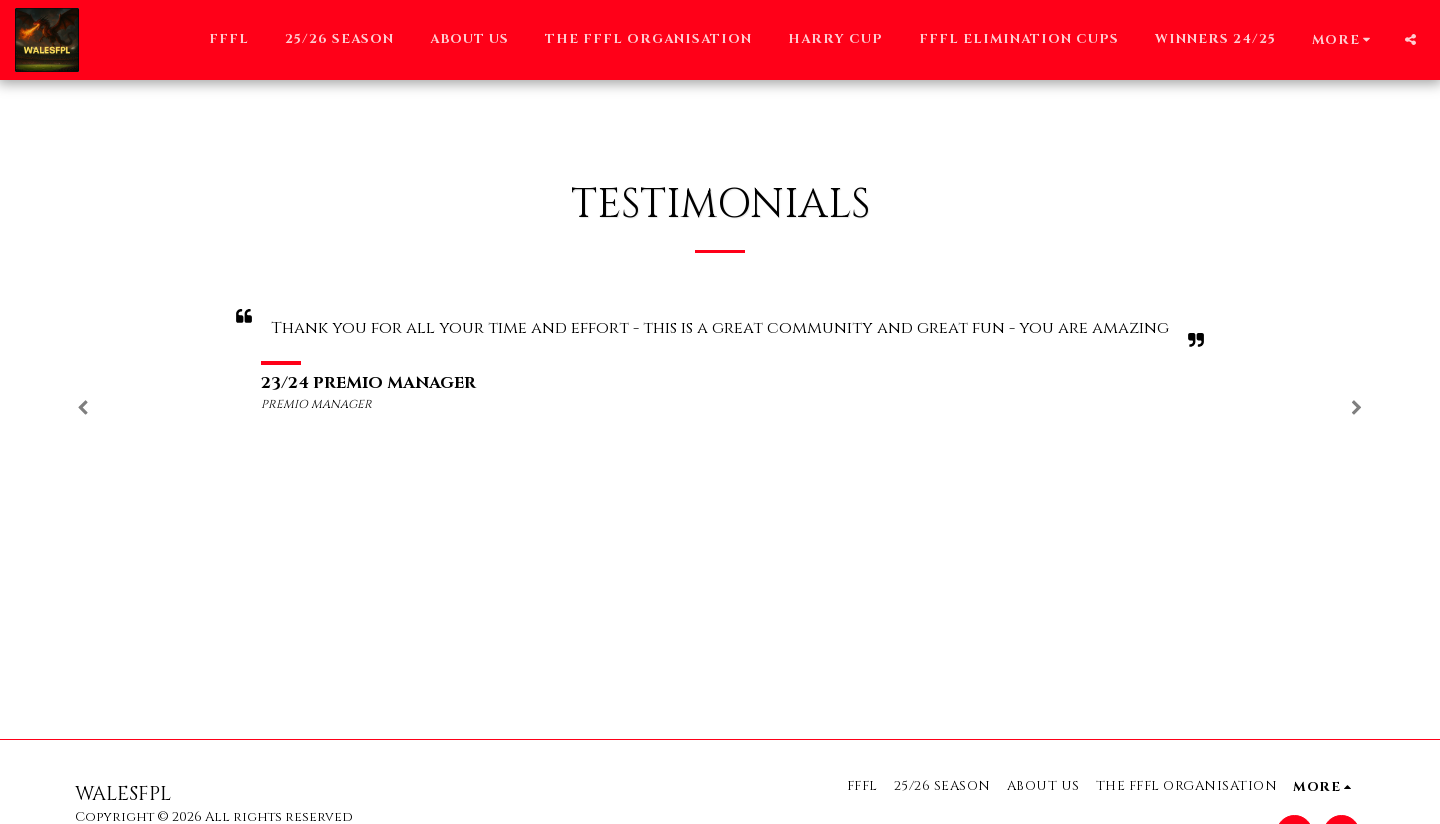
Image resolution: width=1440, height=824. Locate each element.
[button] (1410, 39)
